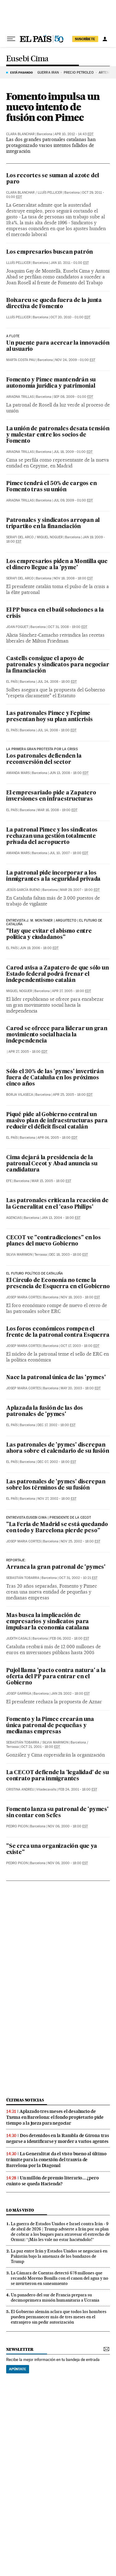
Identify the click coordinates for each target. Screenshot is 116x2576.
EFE (9, 1181)
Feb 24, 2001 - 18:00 (77, 1789)
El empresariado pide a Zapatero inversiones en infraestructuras (51, 796)
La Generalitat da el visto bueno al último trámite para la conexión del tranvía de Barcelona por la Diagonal (56, 2159)
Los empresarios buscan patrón (49, 252)
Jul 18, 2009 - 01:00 (73, 452)
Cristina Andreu (20, 1789)
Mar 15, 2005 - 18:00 (51, 1181)
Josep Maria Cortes (23, 1297)
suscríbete (85, 39)
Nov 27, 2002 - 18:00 (56, 1499)
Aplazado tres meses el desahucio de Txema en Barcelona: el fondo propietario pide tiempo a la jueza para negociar (55, 2117)
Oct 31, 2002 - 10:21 (78, 1578)
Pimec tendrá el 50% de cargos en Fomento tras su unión (51, 486)
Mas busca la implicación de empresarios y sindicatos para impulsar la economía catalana (47, 1622)
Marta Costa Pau (20, 360)
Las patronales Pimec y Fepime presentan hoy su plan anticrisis (49, 716)
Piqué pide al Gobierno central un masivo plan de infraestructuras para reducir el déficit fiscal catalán (57, 1121)
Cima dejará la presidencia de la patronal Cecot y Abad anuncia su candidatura (51, 1164)
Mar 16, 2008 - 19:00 (57, 810)
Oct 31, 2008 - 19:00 (67, 627)
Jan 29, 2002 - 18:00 (70, 1694)
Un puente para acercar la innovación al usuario (58, 346)
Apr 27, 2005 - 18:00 (71, 991)
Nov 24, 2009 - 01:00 (75, 360)
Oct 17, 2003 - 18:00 (80, 1346)
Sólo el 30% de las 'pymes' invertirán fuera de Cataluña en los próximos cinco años (55, 1078)
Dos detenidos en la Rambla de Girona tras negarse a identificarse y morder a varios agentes (57, 2138)
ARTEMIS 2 (107, 73)
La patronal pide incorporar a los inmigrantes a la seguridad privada (53, 876)
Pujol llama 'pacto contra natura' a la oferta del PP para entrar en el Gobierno (55, 1677)
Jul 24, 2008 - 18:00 (57, 682)
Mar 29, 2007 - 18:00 (80, 890)
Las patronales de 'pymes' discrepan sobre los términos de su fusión (55, 1485)
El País (12, 682)
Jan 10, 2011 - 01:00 (69, 263)
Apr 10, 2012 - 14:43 (73, 134)
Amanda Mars (18, 773)
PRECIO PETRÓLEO (79, 73)
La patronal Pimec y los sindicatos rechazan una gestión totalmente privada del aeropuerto (51, 836)
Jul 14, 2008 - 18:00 (56, 730)
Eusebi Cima (27, 59)
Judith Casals (18, 1638)
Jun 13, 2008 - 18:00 (68, 773)
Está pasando (21, 72)
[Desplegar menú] (11, 39)
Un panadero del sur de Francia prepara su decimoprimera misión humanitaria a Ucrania (55, 2297)
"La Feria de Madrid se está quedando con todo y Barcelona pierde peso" (57, 1527)
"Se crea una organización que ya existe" (51, 1849)
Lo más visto (20, 2210)
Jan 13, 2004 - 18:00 (60, 1218)
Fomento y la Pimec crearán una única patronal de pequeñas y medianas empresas (50, 1726)
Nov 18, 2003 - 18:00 (80, 1297)
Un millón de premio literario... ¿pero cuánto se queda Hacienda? (52, 2181)
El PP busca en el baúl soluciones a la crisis (55, 613)
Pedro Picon (17, 1826)
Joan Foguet (17, 627)
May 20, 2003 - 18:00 (81, 1388)
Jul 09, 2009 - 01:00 (73, 500)
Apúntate (17, 2369)
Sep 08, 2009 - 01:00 (73, 397)
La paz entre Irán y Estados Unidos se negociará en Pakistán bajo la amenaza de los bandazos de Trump (59, 2256)
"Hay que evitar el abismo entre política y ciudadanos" (49, 934)
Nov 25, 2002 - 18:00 (80, 1541)
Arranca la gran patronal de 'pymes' (55, 1567)
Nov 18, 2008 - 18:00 (73, 578)
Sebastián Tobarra (22, 1578)
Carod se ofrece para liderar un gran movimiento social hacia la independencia (56, 1035)
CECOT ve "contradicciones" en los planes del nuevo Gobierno (53, 1241)
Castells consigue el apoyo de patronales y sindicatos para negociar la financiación (57, 665)
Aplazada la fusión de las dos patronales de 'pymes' (44, 1411)
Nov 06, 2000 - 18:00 (68, 1826)
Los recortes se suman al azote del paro (52, 179)
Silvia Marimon (19, 1255)
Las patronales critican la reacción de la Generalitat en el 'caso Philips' (57, 1204)
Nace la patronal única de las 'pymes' (56, 1377)
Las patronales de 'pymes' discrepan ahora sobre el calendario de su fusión (57, 1448)
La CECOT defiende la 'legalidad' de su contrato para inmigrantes (57, 1776)
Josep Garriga (18, 1694)
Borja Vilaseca (19, 1095)
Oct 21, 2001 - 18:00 (40, 1747)
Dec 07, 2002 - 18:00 (56, 1462)
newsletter (19, 2349)
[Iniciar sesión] (105, 39)
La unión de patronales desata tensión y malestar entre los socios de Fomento (58, 435)
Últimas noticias (25, 2100)
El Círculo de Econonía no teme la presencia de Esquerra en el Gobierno (58, 1283)
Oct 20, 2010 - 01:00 (70, 317)
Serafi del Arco (20, 537)
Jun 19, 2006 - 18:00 (39, 948)
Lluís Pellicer (50, 193)
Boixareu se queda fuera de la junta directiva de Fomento (54, 303)
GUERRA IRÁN (48, 73)
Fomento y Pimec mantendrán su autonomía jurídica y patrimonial (51, 383)
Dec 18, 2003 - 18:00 (68, 1255)
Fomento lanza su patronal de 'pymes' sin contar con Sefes (57, 1812)
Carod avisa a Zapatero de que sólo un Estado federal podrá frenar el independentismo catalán (57, 974)
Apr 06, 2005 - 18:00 (57, 1138)
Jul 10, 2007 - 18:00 (68, 853)
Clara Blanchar (20, 134)
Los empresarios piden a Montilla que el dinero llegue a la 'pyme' (57, 564)
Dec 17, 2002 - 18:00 (56, 1425)
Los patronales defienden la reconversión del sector (44, 759)
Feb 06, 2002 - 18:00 (69, 1638)
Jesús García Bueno (23, 890)
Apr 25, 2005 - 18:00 (72, 1095)
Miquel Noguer (50, 537)
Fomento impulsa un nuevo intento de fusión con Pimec (53, 106)
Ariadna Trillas (20, 397)
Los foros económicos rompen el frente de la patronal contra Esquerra (58, 1332)
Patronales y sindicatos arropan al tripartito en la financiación (53, 523)
